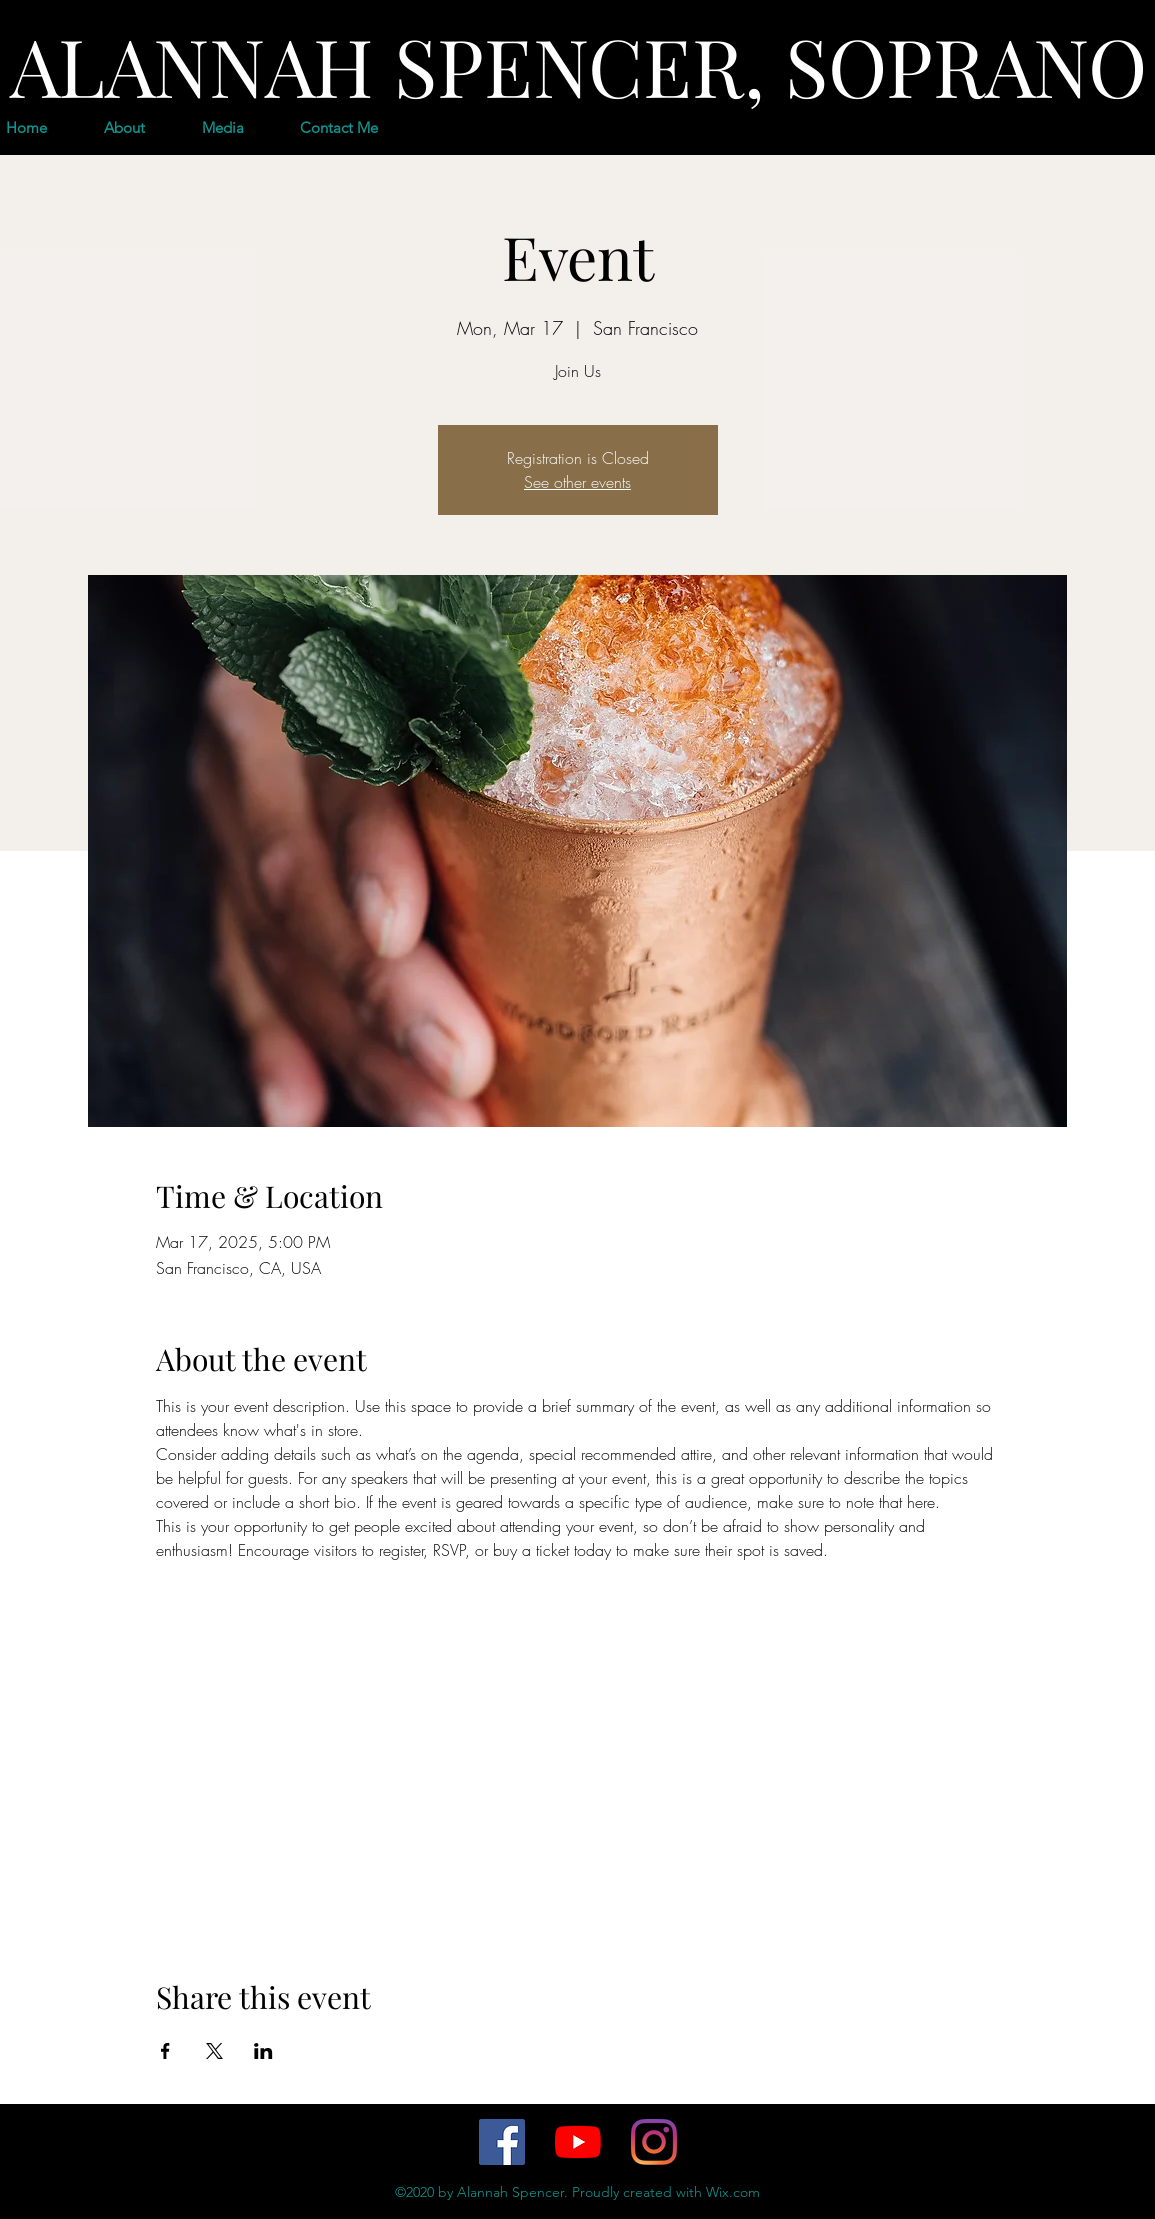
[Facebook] (502, 2142)
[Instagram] (654, 2142)
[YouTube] (578, 2142)
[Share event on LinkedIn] (263, 2051)
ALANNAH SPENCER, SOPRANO (578, 64)
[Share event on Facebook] (165, 2051)
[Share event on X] (214, 2051)
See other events (577, 482)
